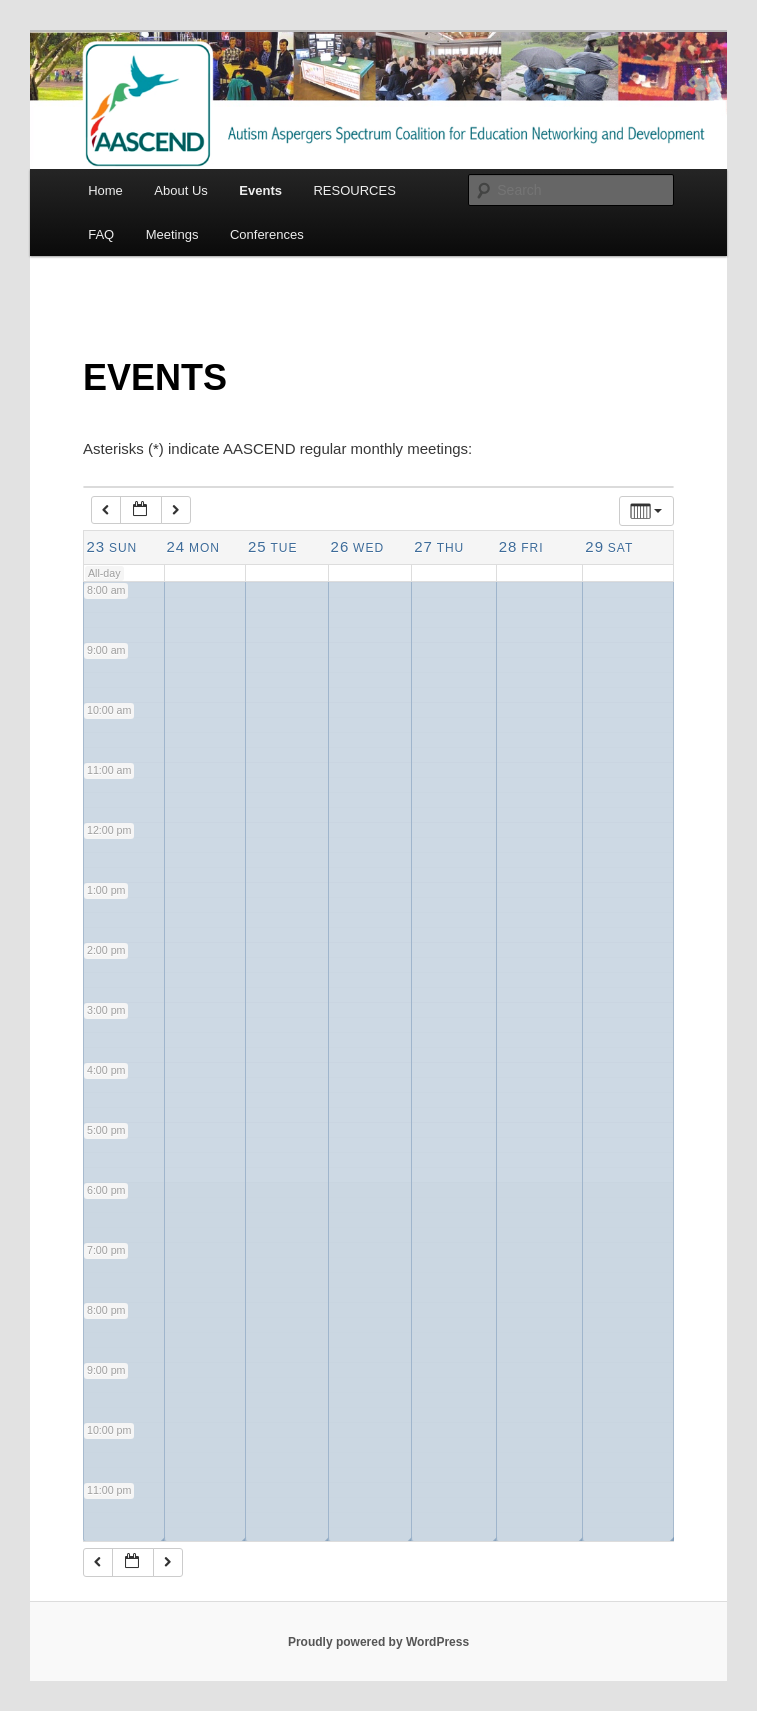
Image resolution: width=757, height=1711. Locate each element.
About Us (180, 190)
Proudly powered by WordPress (378, 1642)
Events (260, 190)
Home (105, 190)
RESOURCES (354, 190)
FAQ (101, 234)
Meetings (172, 234)
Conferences (267, 234)
